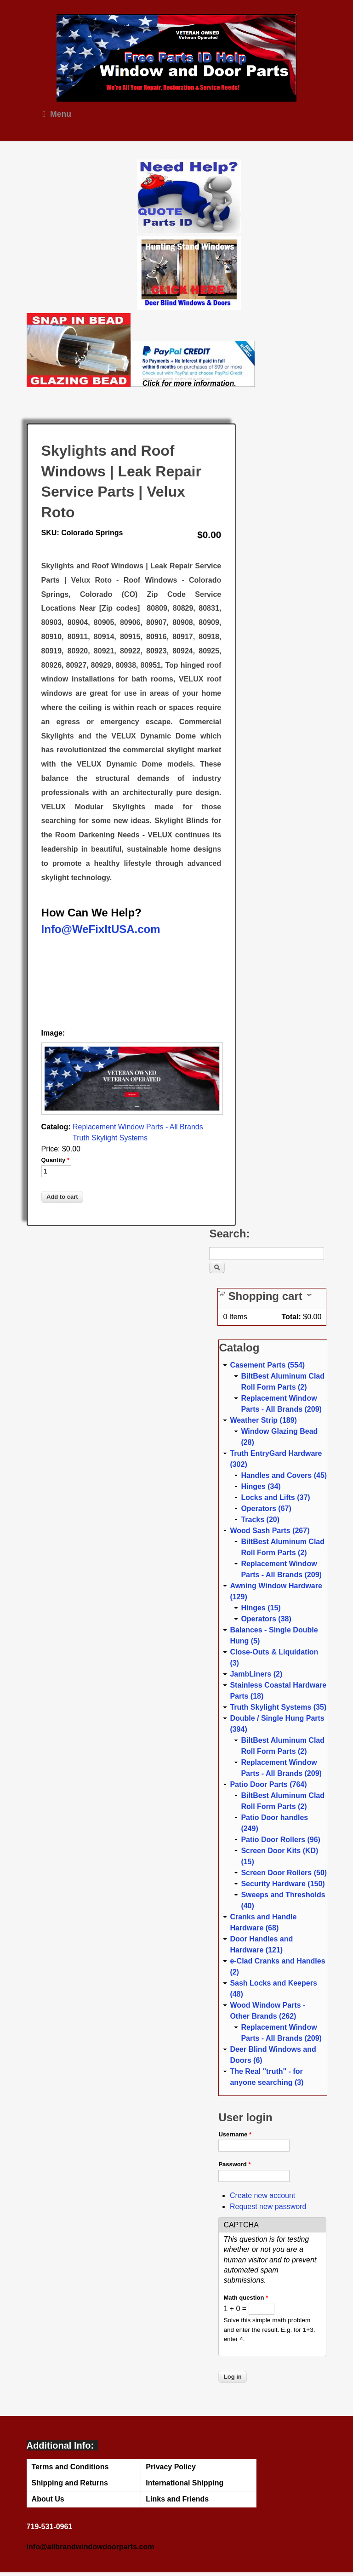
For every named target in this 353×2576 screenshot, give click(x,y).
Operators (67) (266, 1508)
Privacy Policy (171, 2467)
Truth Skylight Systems (110, 1138)
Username (234, 2134)
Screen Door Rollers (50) (284, 1873)
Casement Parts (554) (267, 1365)
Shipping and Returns (70, 2483)
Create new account (262, 2195)
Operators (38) (266, 1619)
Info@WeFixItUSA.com (100, 929)
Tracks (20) (260, 1519)
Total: (291, 1317)
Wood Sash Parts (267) (269, 1530)
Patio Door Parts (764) (268, 1784)
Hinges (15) (260, 1608)
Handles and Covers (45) (284, 1475)
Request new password (268, 2206)
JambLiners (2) (256, 1674)
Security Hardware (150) (283, 1884)
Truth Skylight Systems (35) (278, 1707)
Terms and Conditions (70, 2467)
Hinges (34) (260, 1486)
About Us (48, 2499)
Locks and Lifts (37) (275, 1497)
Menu (57, 114)
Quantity (55, 1159)
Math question (245, 2297)
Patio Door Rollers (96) (280, 1839)
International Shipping (184, 2483)
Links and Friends (177, 2499)
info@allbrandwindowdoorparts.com (90, 2547)
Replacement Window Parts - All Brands (138, 1127)
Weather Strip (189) (263, 1420)
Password (234, 2164)
